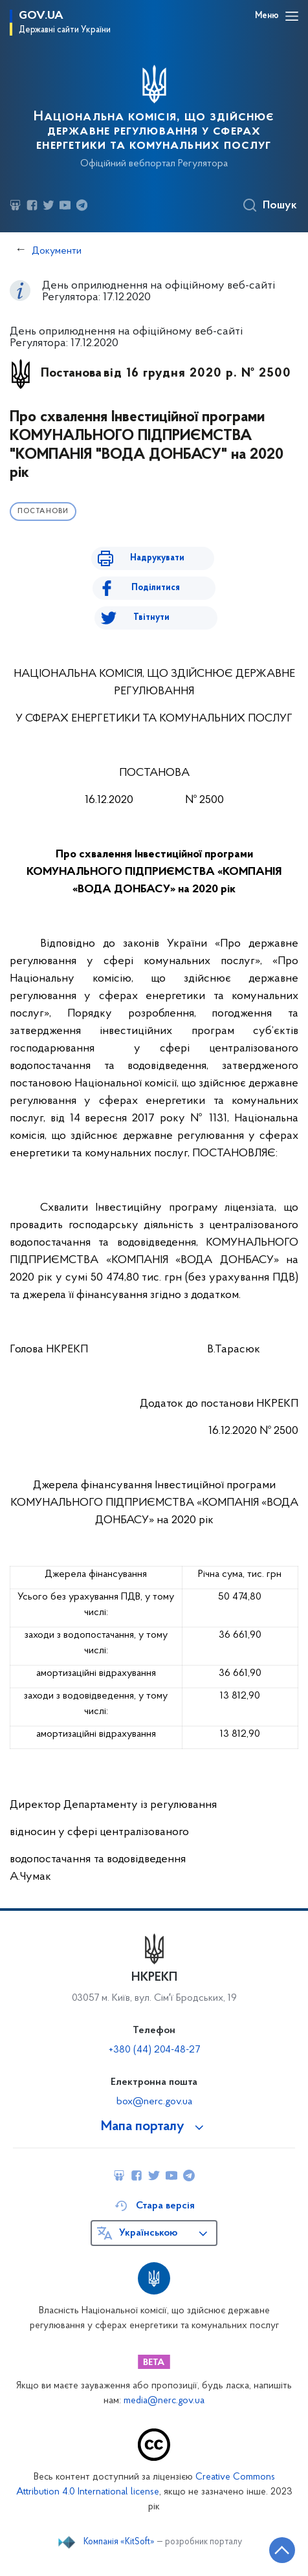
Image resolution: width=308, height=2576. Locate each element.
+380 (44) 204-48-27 (154, 2050)
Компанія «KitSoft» (119, 2542)
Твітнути (151, 617)
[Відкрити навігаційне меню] (291, 16)
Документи (57, 251)
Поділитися (155, 588)
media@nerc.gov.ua (164, 2401)
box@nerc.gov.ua (154, 2102)
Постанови (43, 511)
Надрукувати (157, 558)
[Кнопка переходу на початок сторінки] (282, 2550)
